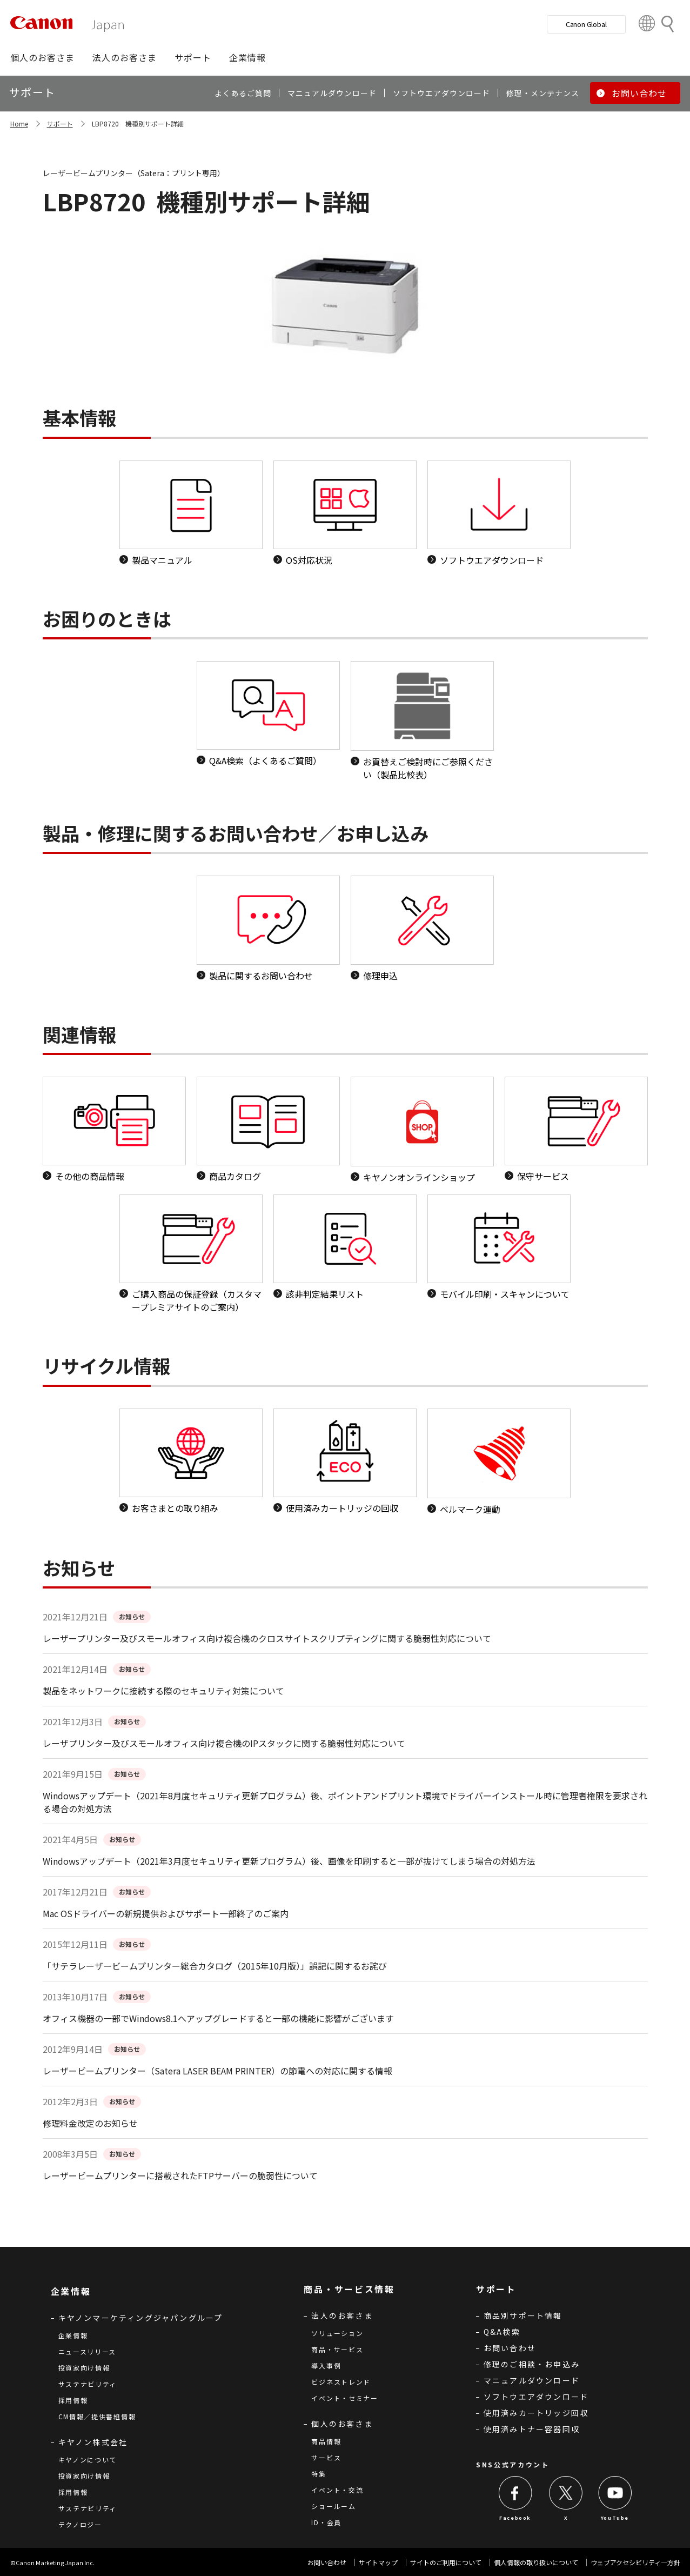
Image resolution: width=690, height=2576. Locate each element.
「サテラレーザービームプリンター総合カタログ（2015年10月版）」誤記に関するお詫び (215, 1965)
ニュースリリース (87, 2351)
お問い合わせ (510, 2348)
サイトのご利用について (445, 2562)
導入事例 (326, 2365)
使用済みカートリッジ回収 (536, 2412)
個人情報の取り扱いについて (536, 2562)
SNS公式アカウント (513, 2464)
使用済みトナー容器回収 (532, 2429)
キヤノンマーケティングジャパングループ (140, 2317)
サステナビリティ (87, 2383)
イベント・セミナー (344, 2398)
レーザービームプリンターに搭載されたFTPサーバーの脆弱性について (180, 2175)
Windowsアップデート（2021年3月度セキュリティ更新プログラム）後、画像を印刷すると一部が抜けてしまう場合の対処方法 (289, 1860)
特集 (318, 2473)
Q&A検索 (502, 2331)
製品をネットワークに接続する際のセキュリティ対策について (163, 1690)
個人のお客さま (341, 2423)
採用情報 (73, 2400)
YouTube (615, 2517)
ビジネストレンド (341, 2381)
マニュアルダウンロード (532, 2380)
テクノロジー (80, 2524)
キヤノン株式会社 (93, 2442)
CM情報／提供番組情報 (97, 2416)
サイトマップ (378, 2562)
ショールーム (333, 2506)
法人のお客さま (341, 2315)
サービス (326, 2457)
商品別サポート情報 (523, 2315)
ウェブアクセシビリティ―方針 (635, 2562)
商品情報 (326, 2441)
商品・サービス (337, 2349)
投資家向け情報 (84, 2367)
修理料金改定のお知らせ (90, 2123)
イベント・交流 (337, 2489)
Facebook (515, 2517)
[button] (42, 57)
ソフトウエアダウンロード (536, 2396)
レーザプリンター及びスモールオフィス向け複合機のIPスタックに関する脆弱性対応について (224, 1743)
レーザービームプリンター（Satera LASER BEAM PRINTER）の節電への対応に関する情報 (217, 2070)
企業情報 (73, 2335)
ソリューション (337, 2333)
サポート (60, 123)
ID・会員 (326, 2522)
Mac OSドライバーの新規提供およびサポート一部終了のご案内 (166, 1913)
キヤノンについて (87, 2459)
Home (19, 123)
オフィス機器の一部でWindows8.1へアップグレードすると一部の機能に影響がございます (218, 2018)
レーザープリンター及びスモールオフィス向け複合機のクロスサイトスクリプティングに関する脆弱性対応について (267, 1638)
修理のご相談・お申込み (532, 2364)
